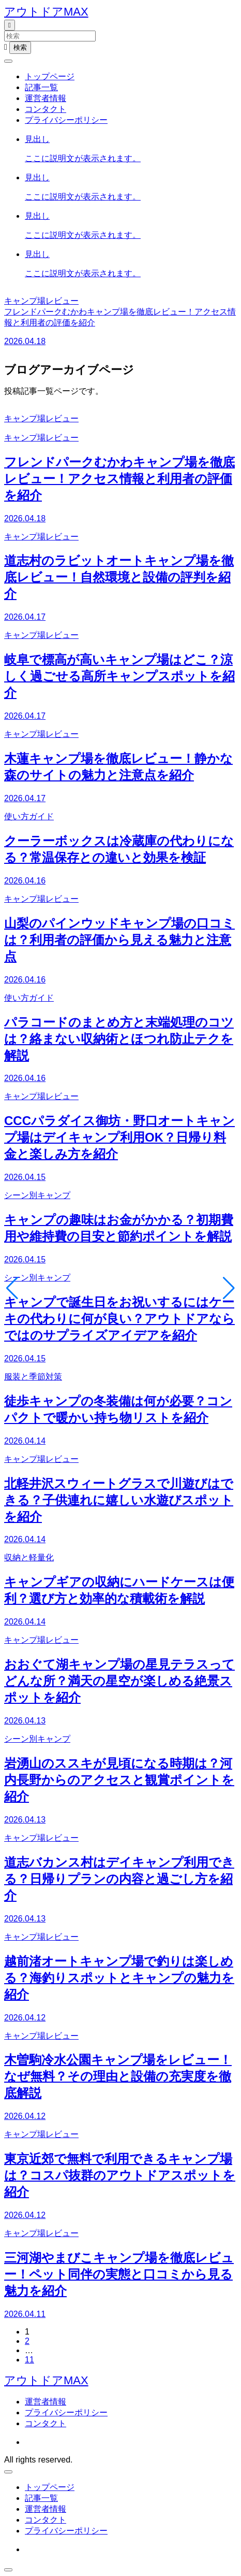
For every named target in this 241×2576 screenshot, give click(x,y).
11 (29, 2359)
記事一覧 (41, 87)
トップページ (49, 76)
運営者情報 (45, 98)
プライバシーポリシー (66, 120)
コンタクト (45, 109)
